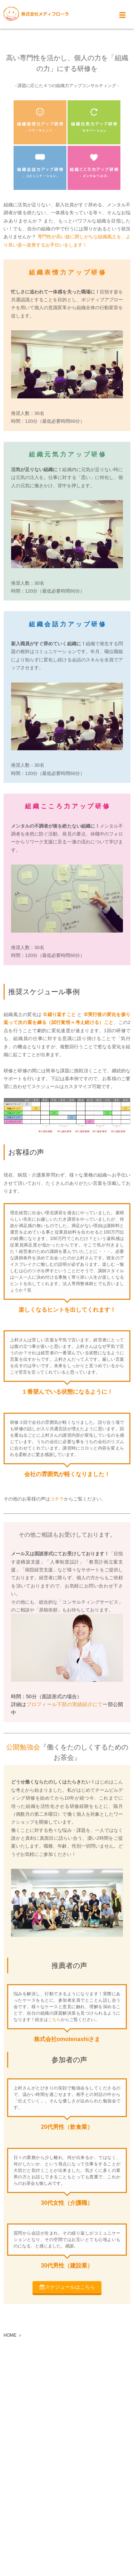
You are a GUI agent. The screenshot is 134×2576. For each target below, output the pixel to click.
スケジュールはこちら (70, 2287)
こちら (54, 2019)
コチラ (57, 1499)
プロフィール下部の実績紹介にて (64, 1704)
